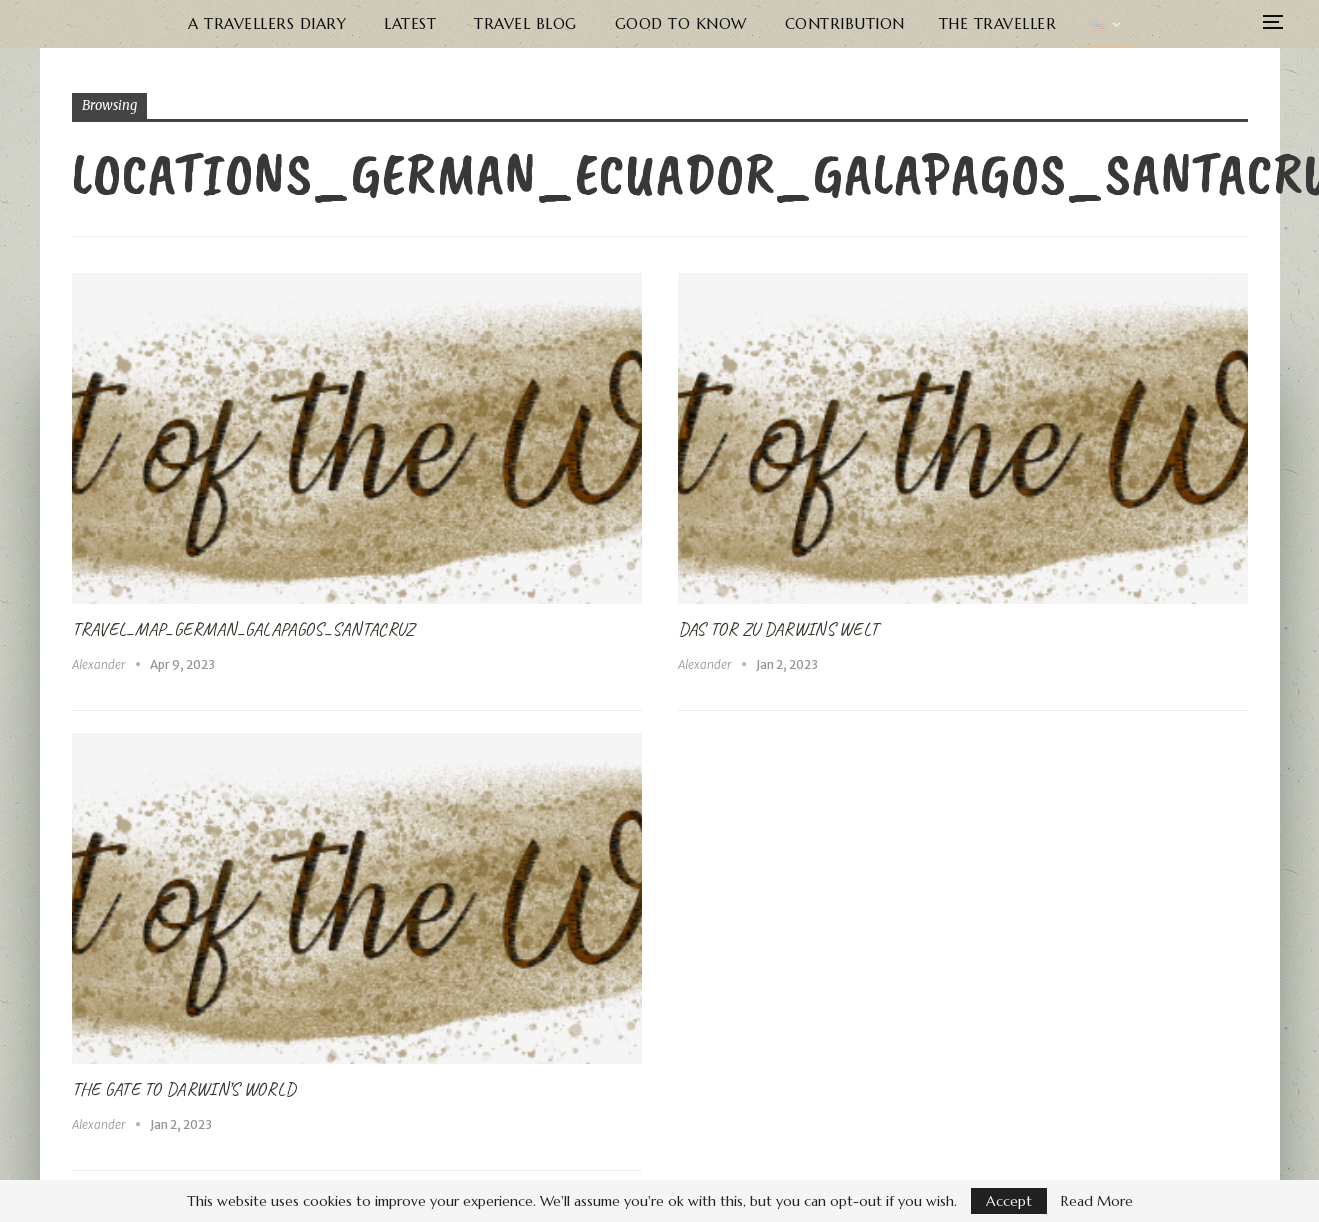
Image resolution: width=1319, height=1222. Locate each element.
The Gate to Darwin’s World (184, 1089)
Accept (1009, 1201)
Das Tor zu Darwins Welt (778, 629)
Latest (411, 23)
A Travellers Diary (268, 23)
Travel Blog (525, 23)
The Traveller (996, 23)
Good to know (680, 23)
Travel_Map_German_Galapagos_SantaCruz (243, 629)
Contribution (843, 23)
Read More (1097, 1201)
